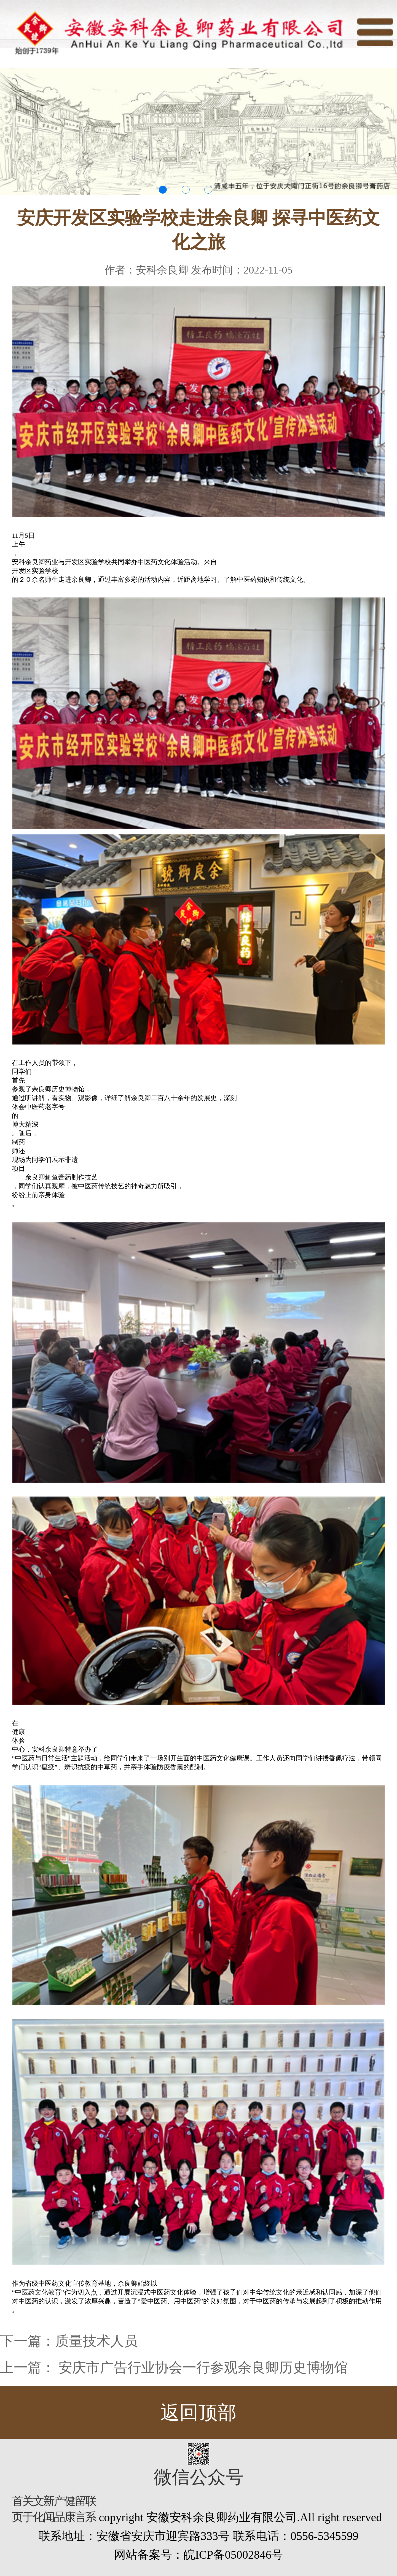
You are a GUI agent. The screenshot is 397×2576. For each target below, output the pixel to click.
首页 (17, 2508)
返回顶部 (198, 2412)
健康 (69, 2508)
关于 (27, 2508)
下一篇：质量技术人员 (69, 2341)
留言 (80, 2508)
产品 (59, 2508)
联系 (90, 2508)
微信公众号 (198, 2477)
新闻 (48, 2508)
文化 (38, 2508)
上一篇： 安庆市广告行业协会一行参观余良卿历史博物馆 (174, 2367)
